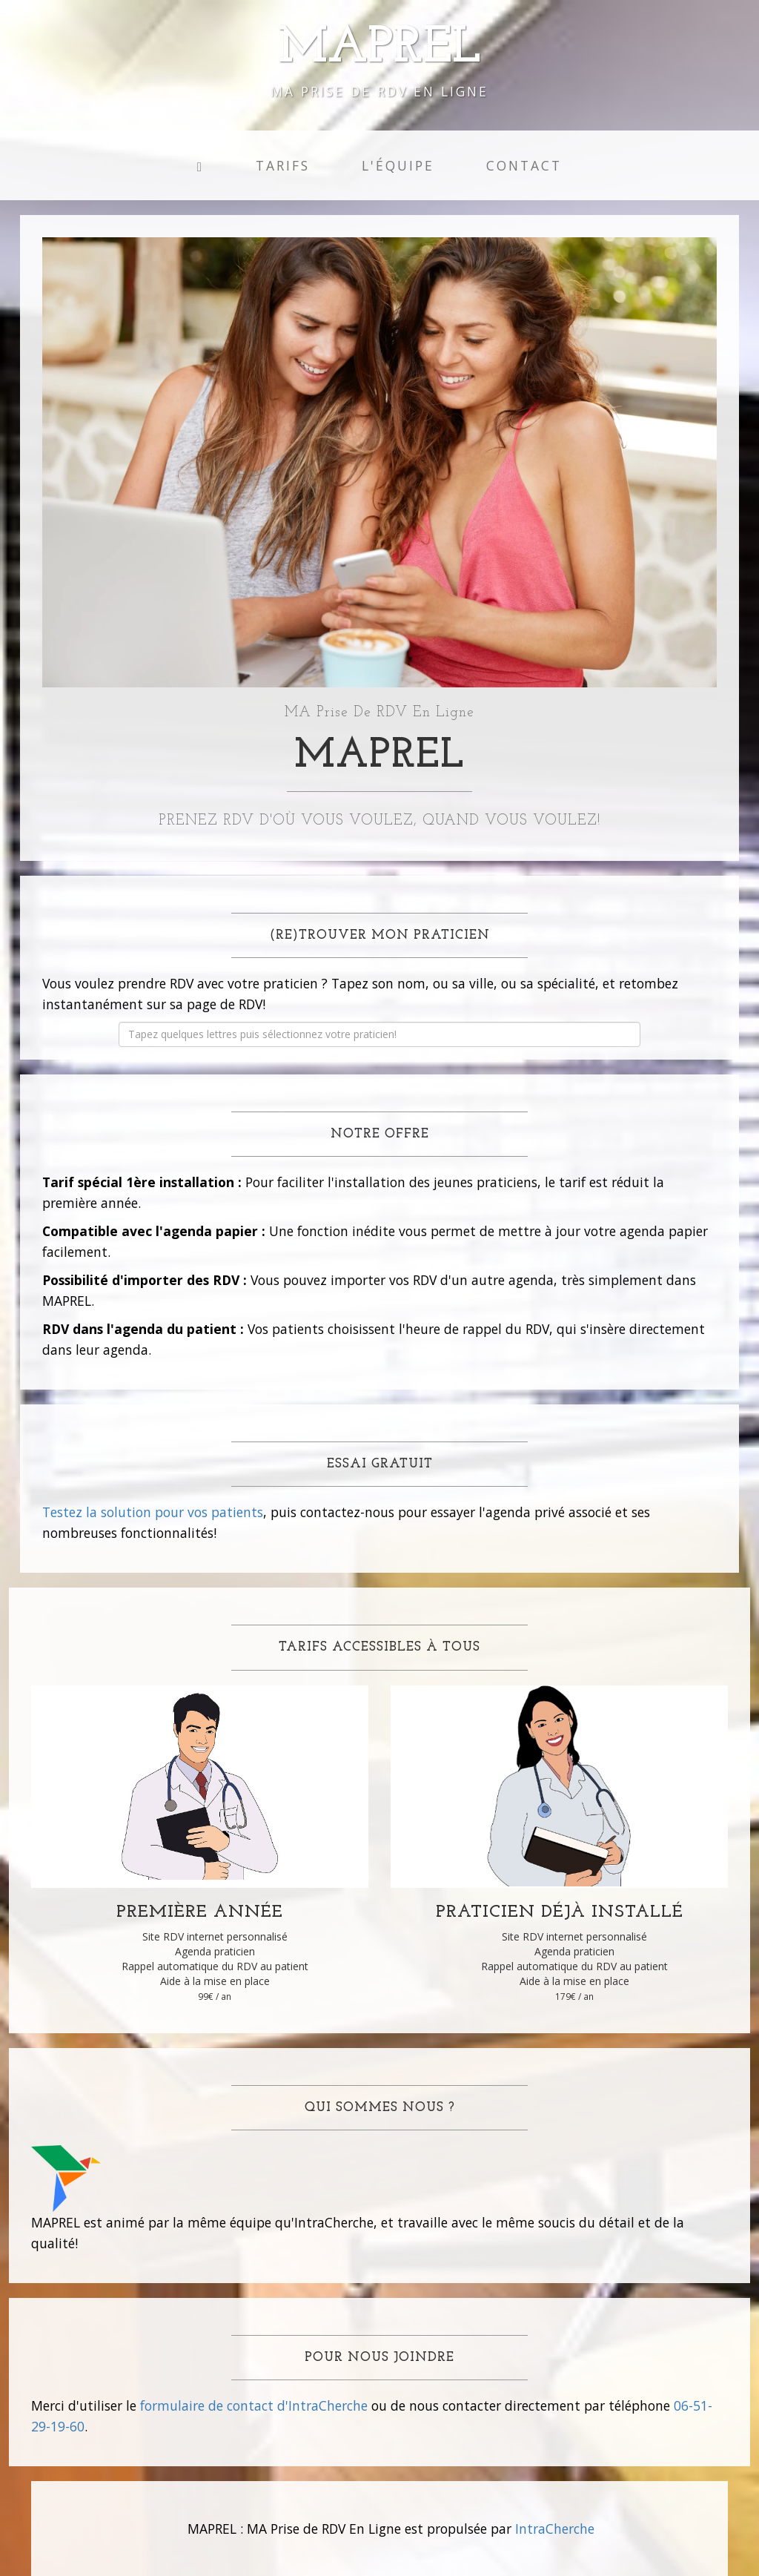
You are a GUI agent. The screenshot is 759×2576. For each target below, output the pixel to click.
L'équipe (398, 165)
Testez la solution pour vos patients (152, 1512)
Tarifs (283, 165)
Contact (524, 165)
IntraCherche (554, 2528)
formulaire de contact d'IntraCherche (254, 2405)
